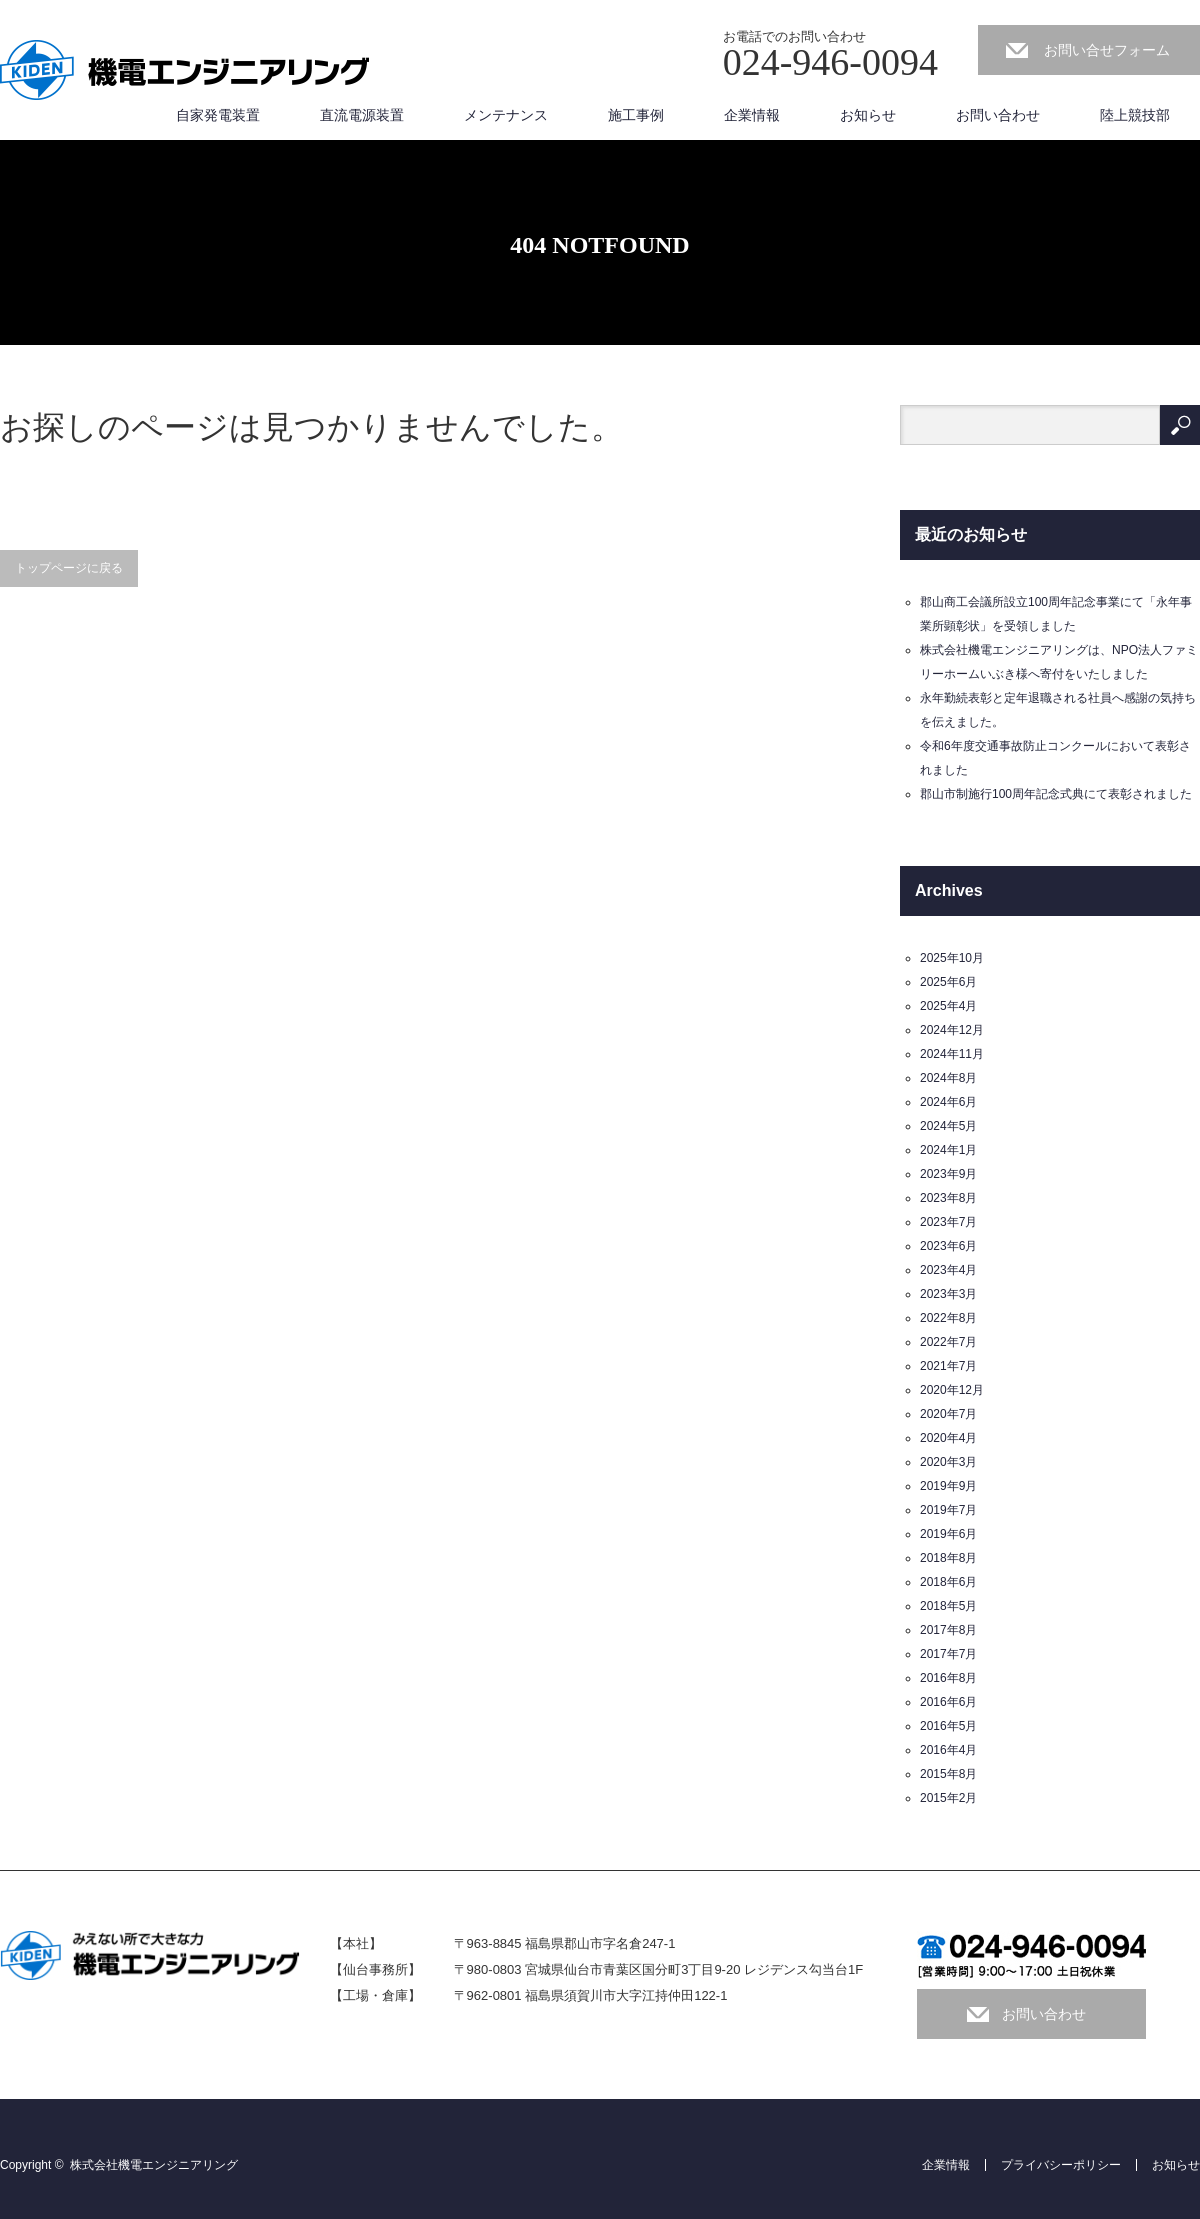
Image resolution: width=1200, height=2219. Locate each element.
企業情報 (752, 115)
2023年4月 (948, 1270)
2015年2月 (948, 1798)
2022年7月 (948, 1342)
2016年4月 (948, 1750)
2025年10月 (952, 958)
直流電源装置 (362, 115)
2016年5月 (948, 1726)
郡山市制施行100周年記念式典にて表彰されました (1056, 794)
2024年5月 (948, 1126)
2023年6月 (948, 1246)
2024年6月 (948, 1102)
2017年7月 (948, 1654)
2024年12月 (952, 1030)
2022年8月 (948, 1318)
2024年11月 (952, 1054)
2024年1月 (948, 1150)
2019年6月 (948, 1534)
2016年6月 (948, 1702)
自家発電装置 (218, 115)
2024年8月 (948, 1078)
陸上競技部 (1135, 115)
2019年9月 (948, 1486)
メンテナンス (506, 115)
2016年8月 (948, 1678)
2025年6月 (948, 982)
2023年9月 (948, 1174)
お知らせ (868, 115)
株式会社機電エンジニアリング (154, 2165)
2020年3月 (948, 1462)
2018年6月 (948, 1582)
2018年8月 (948, 1558)
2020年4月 (948, 1438)
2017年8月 (948, 1630)
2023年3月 (948, 1294)
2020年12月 (952, 1390)
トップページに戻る (69, 568)
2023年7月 (948, 1222)
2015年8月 (948, 1774)
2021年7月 (948, 1366)
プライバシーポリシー (1061, 2165)
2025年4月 (948, 1006)
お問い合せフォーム (1107, 50)
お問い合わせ (998, 115)
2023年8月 (948, 1198)
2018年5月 (948, 1606)
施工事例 (636, 115)
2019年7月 (948, 1510)
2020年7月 (948, 1414)
